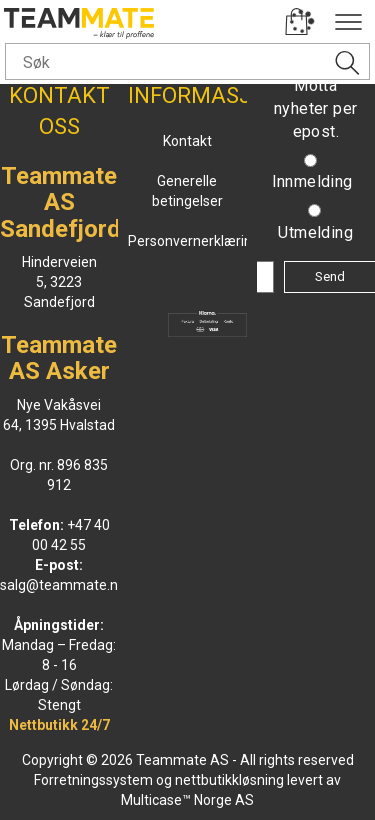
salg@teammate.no (63, 585)
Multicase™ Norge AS (187, 800)
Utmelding (315, 232)
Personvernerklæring (194, 241)
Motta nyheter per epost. (315, 108)
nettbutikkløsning (229, 780)
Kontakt (187, 141)
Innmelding (312, 181)
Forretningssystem (93, 780)
